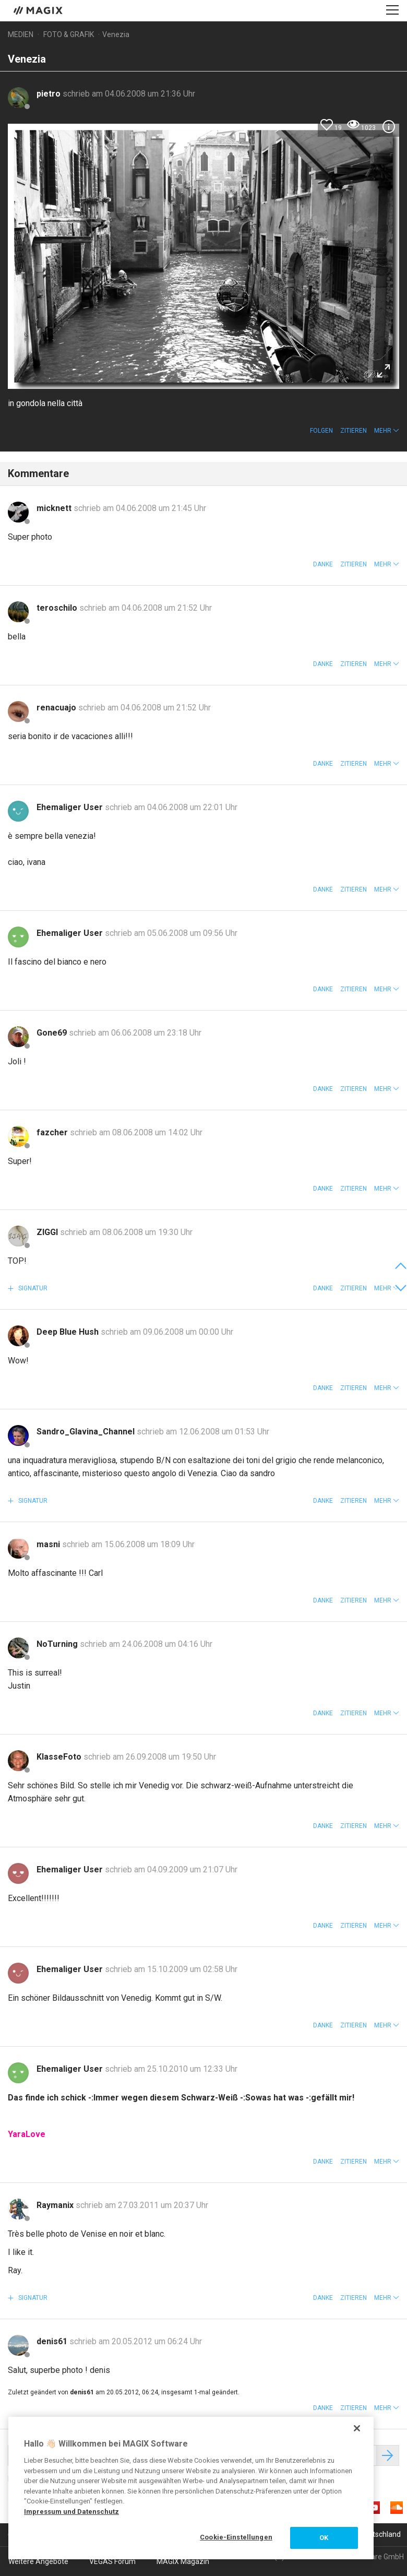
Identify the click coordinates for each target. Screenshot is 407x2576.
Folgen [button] (321, 430)
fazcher (53, 1132)
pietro (50, 94)
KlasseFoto (60, 1757)
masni (49, 1544)
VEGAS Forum (112, 2561)
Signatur (32, 1288)
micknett (55, 508)
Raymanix (56, 2205)
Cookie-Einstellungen (236, 2537)
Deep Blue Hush (69, 1332)
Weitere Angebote (38, 2561)
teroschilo (58, 608)
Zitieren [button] (353, 430)
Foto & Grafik (68, 34)
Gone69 (53, 1033)
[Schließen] (356, 2428)
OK (323, 2538)
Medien (20, 34)
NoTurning (58, 1644)
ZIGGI (48, 1232)
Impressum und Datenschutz (71, 2511)
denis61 (53, 2341)
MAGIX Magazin (183, 2561)
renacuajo (57, 708)
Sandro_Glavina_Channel (87, 1432)
